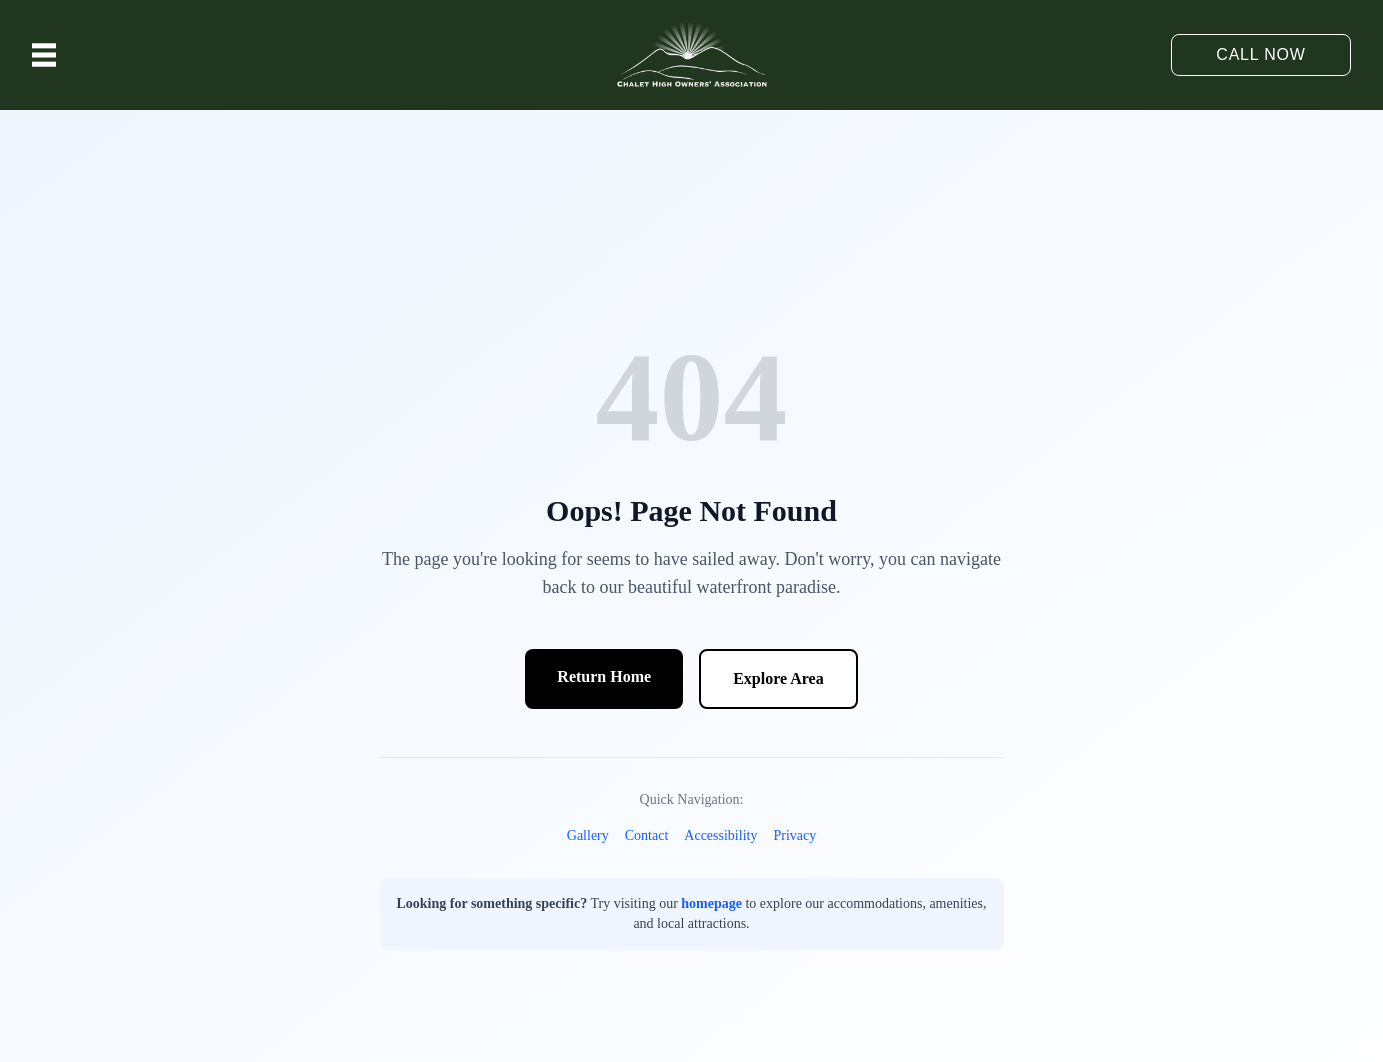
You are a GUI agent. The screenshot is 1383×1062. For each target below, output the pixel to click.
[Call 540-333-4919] (1261, 55)
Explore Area (778, 678)
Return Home (604, 676)
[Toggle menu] (44, 55)
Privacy (794, 835)
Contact (647, 835)
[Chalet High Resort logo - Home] (692, 55)
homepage (711, 903)
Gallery (588, 835)
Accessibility (720, 835)
